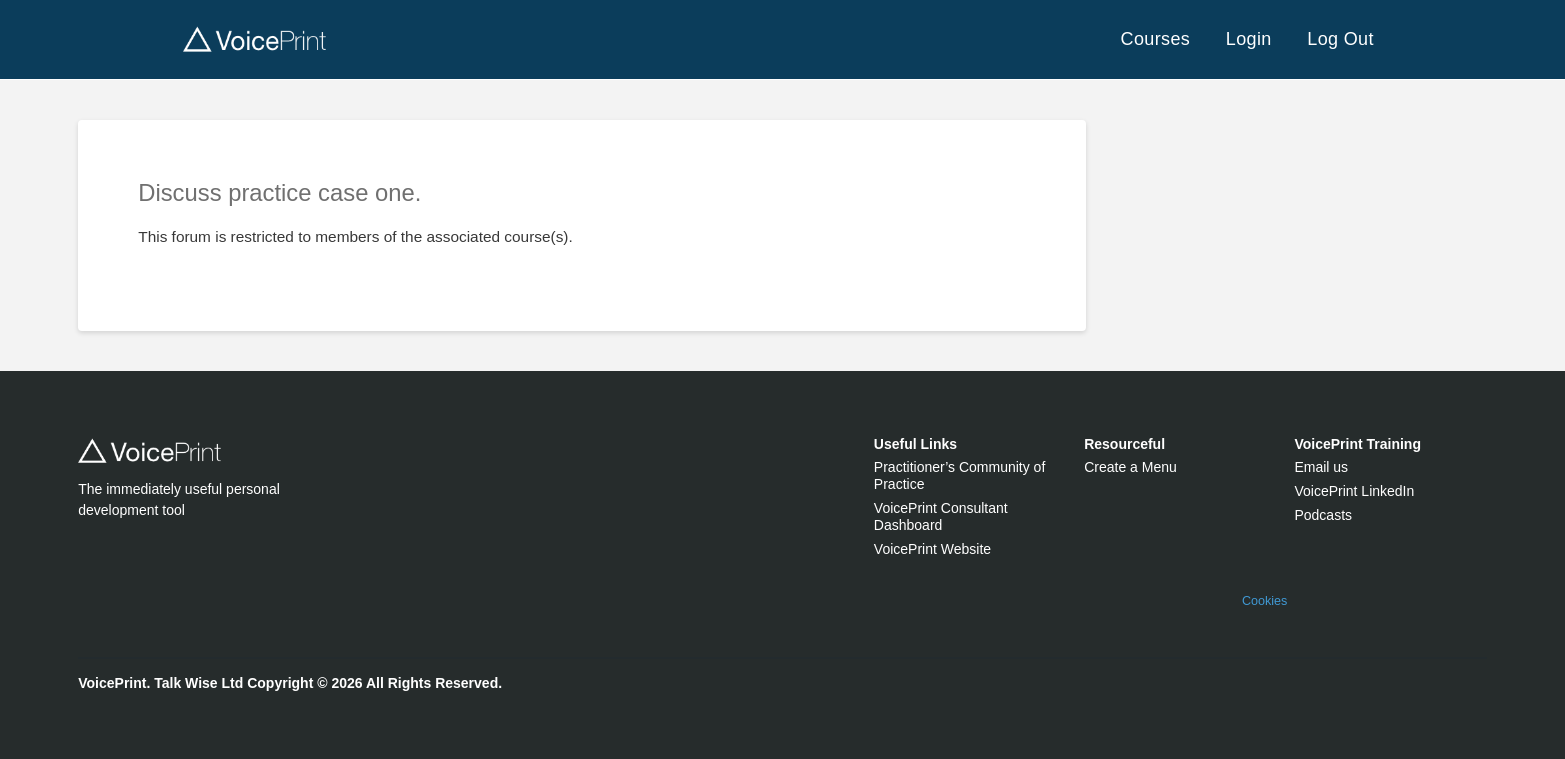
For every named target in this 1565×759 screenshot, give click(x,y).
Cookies (1265, 601)
